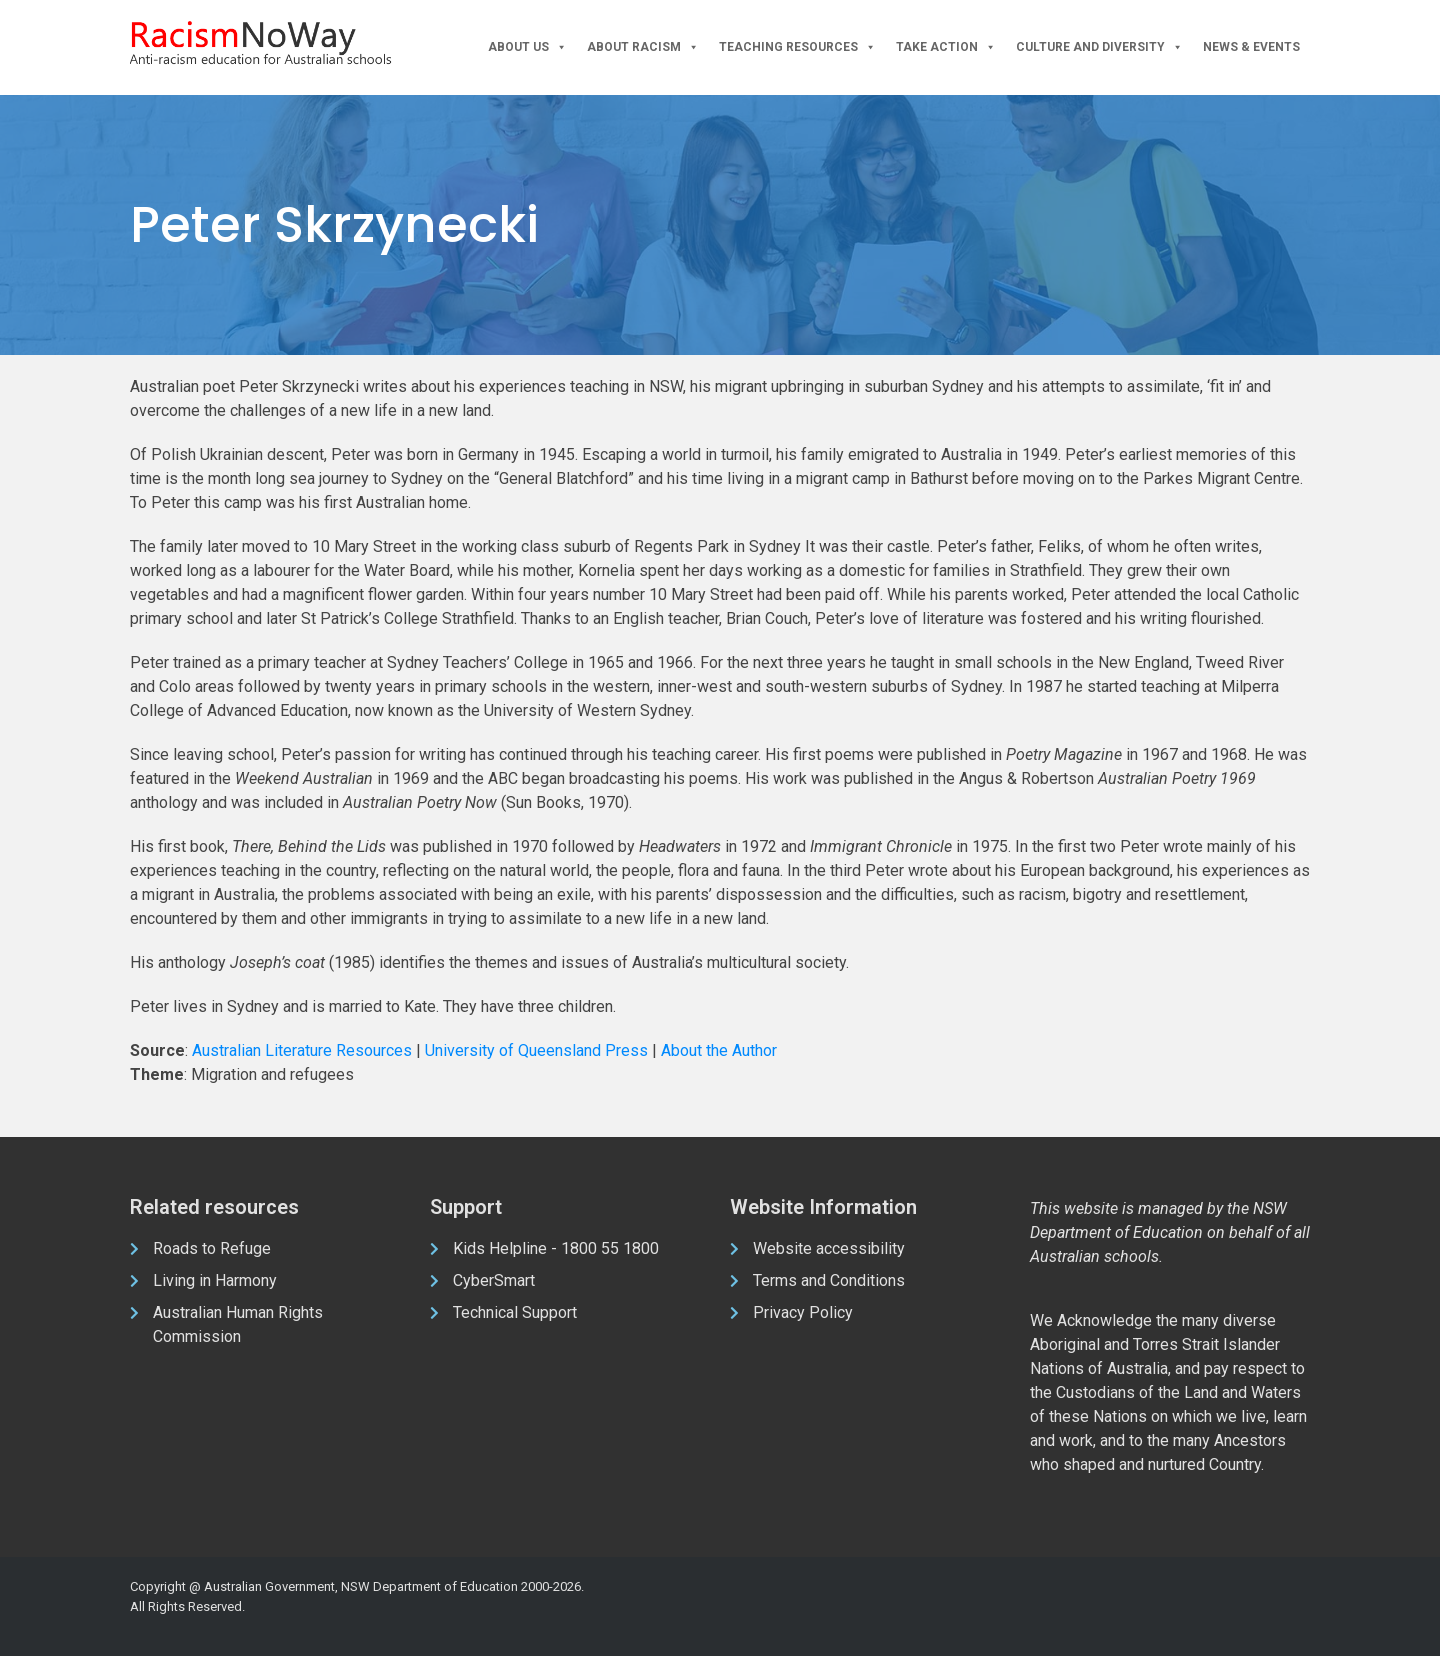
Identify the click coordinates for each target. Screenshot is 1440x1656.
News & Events (1251, 47)
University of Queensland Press (536, 1050)
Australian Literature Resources (302, 1050)
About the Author (719, 1050)
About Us (527, 47)
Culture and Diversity (1099, 47)
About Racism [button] (643, 47)
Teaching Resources (797, 47)
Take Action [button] (946, 47)
